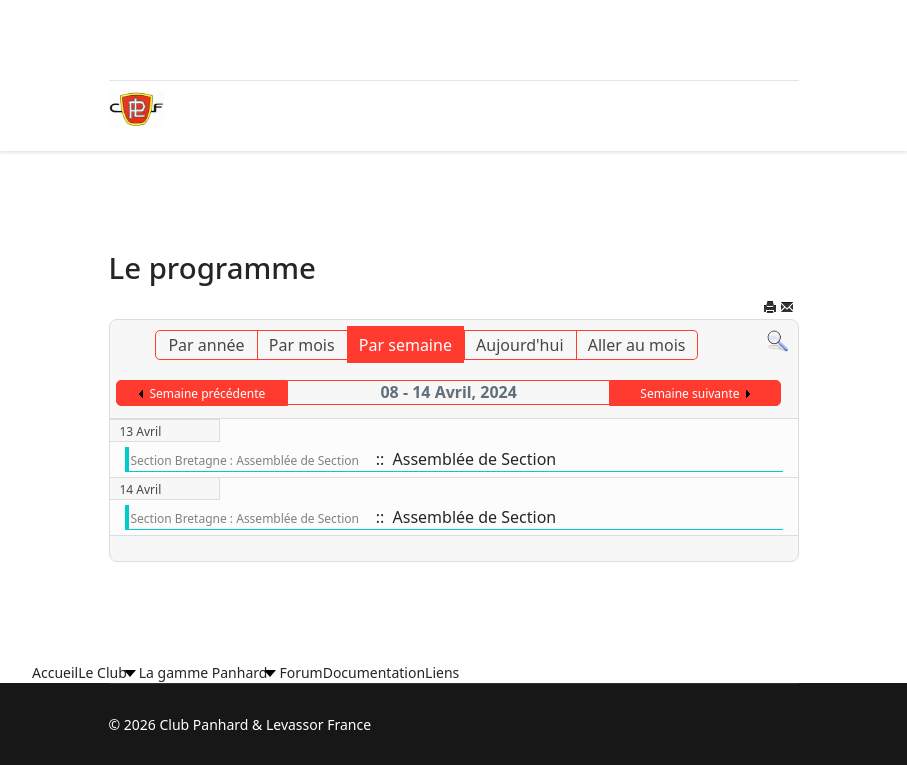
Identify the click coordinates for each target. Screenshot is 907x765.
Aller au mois (637, 345)
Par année (206, 345)
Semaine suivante (689, 393)
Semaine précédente (207, 393)
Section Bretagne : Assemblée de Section (245, 460)
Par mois (302, 345)
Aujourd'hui (519, 345)
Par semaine (405, 345)
